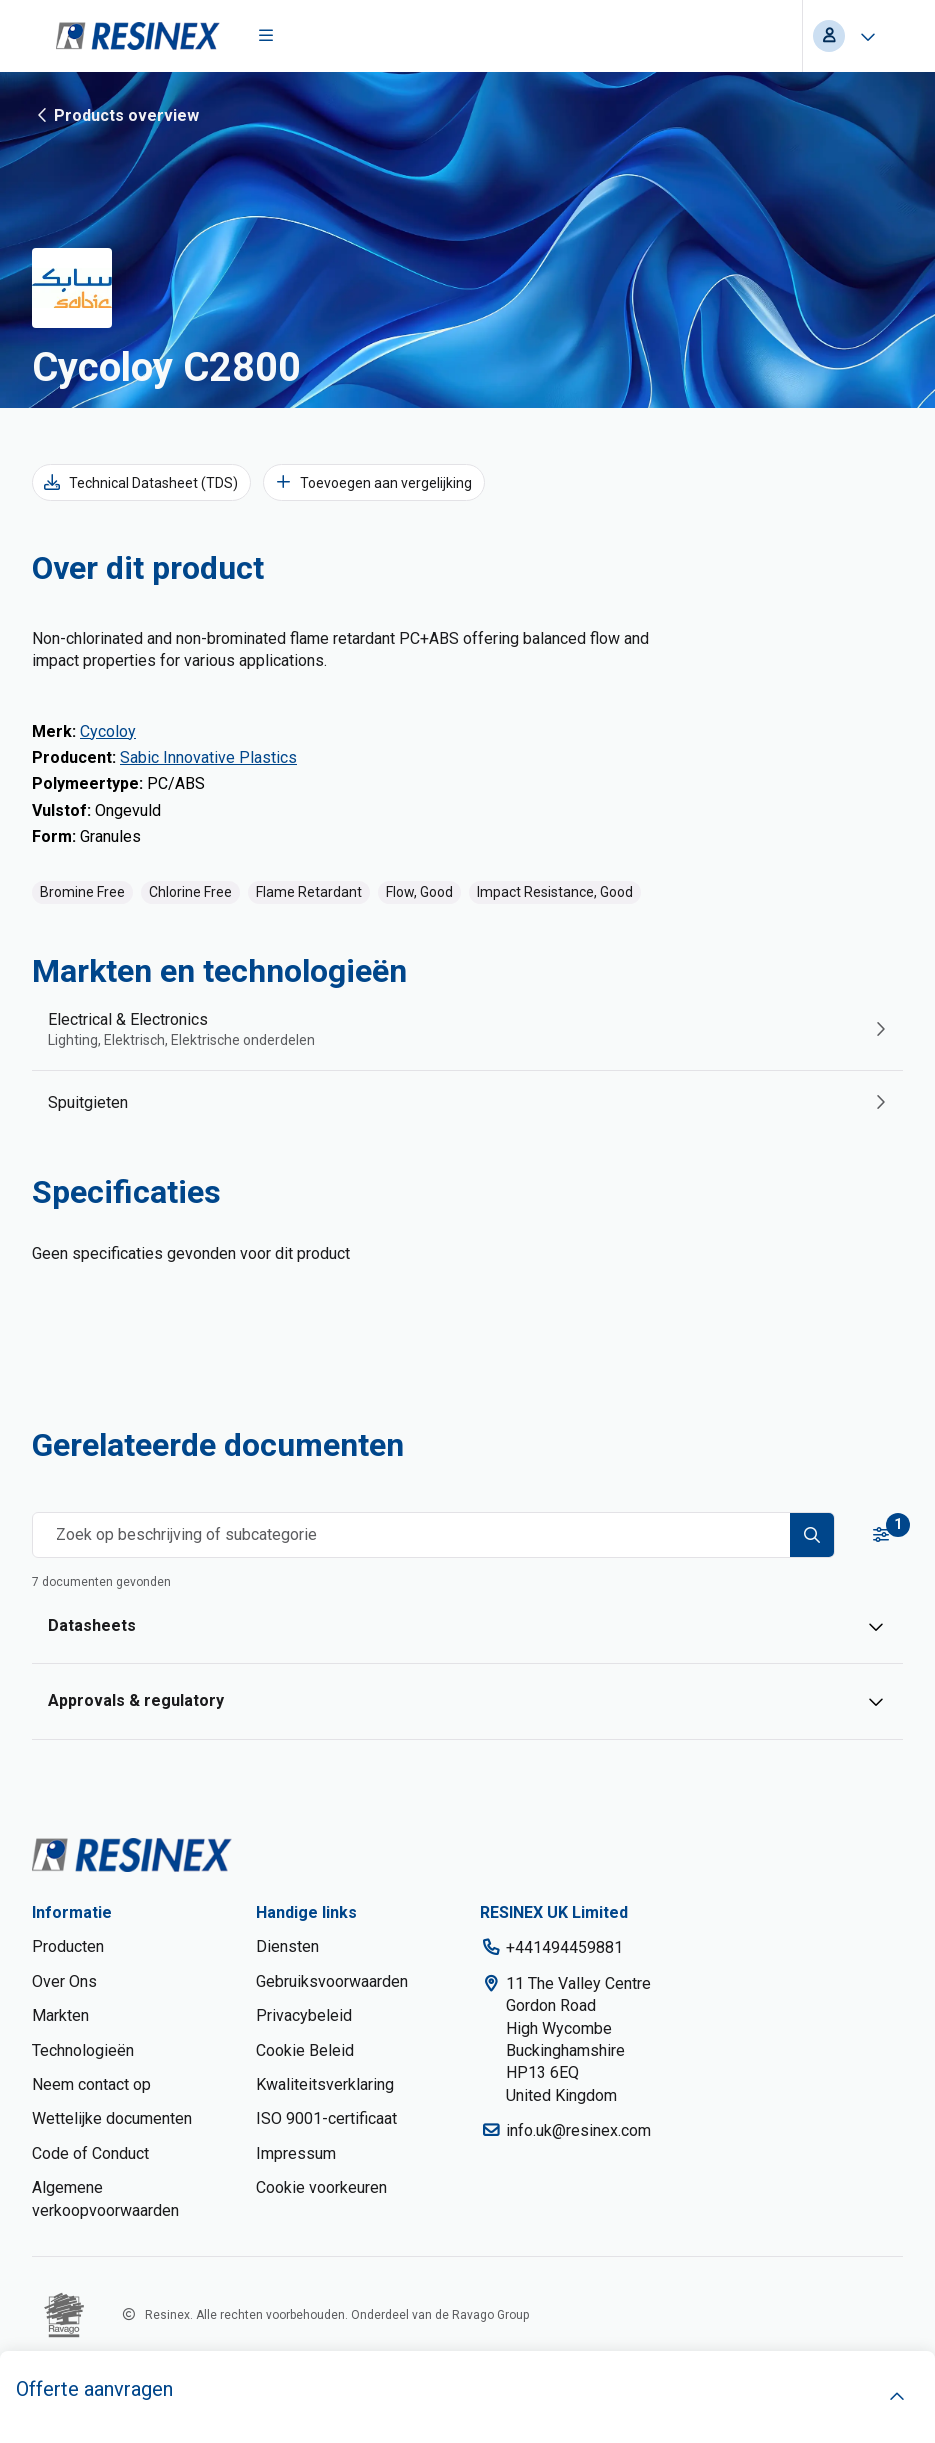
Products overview (115, 115)
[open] (897, 2397)
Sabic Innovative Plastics (208, 757)
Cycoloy (108, 731)
